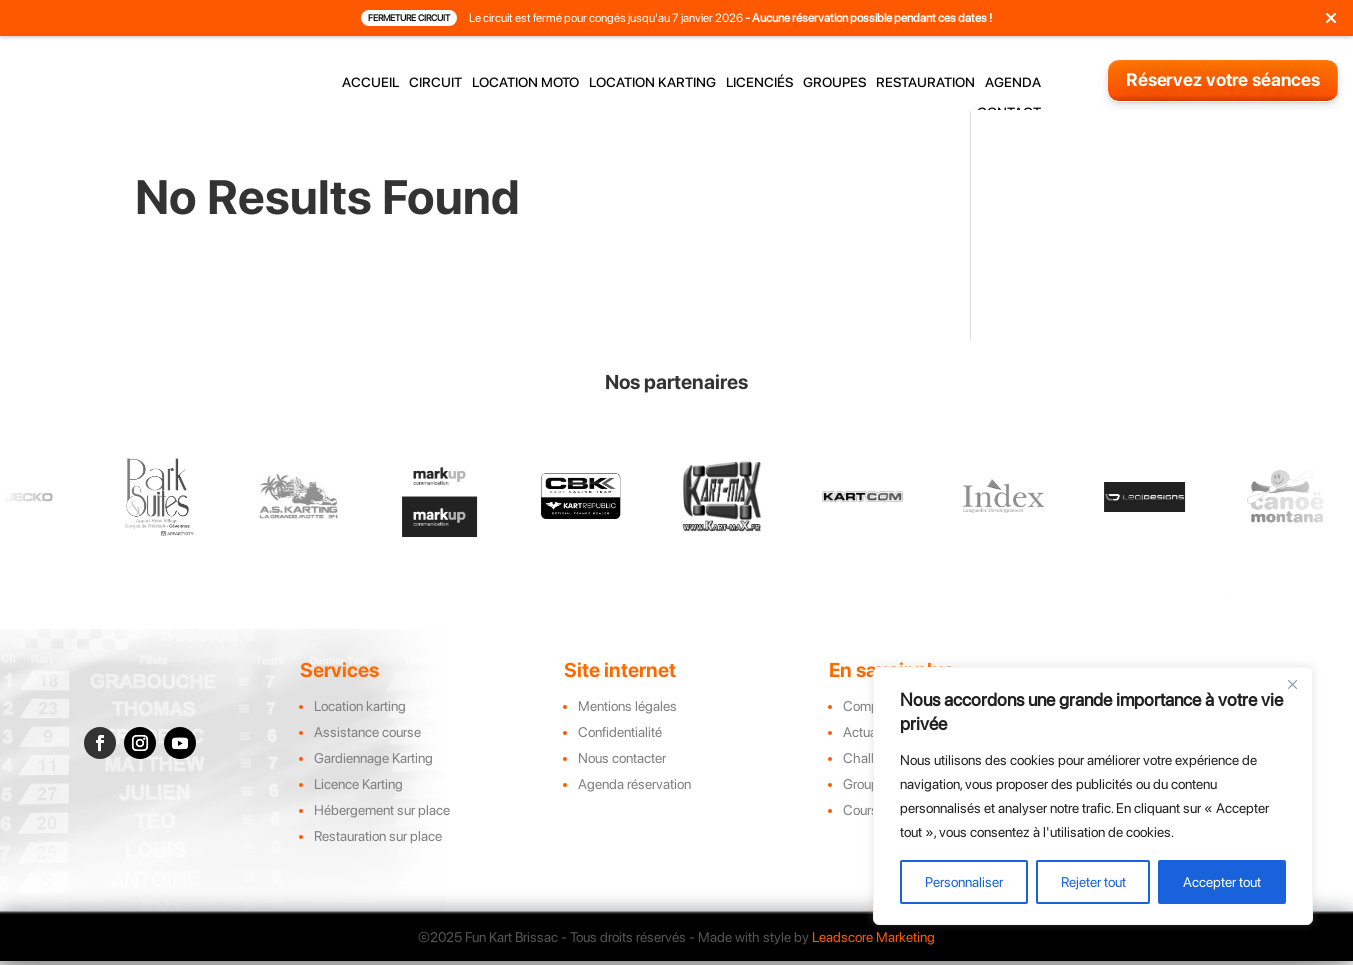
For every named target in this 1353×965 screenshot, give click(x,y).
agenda (1013, 82)
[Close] (1292, 684)
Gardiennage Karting (373, 773)
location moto (525, 82)
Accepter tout (1222, 882)
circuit (435, 82)
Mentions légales (627, 721)
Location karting (360, 721)
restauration (925, 82)
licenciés (759, 82)
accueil (370, 82)
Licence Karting (358, 799)
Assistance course (367, 747)
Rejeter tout (1093, 882)
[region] (1093, 796)
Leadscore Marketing (873, 952)
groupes (834, 82)
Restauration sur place (378, 851)
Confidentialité (620, 747)
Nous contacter (622, 773)
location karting (652, 82)
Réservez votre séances (1223, 79)
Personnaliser (964, 882)
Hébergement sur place (382, 825)
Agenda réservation (634, 799)
